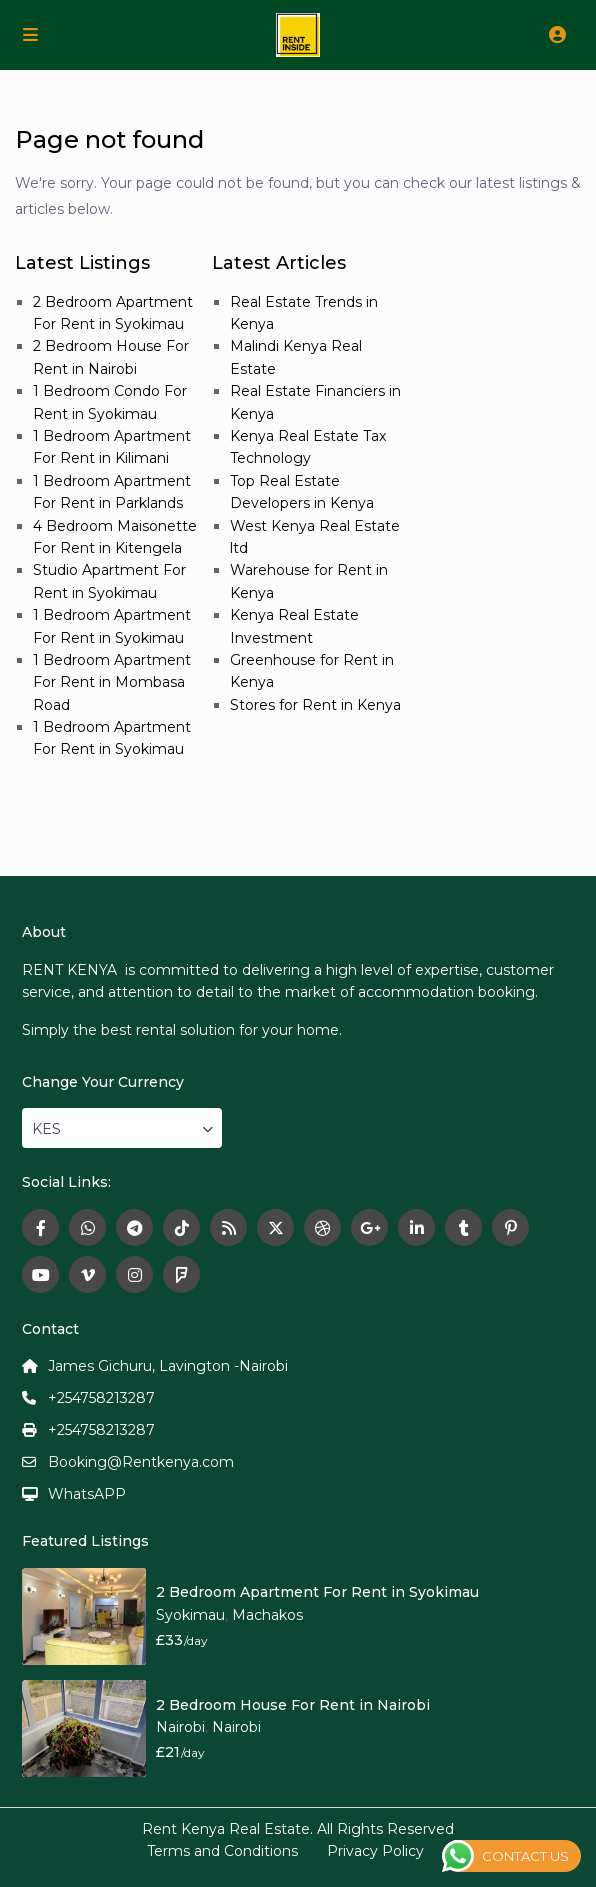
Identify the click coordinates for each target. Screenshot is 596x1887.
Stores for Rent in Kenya (315, 705)
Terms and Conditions (222, 1851)
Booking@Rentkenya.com (141, 1462)
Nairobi (180, 1727)
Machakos (267, 1615)
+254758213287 (101, 1398)
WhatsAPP (87, 1494)
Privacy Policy (375, 1851)
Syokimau (190, 1615)
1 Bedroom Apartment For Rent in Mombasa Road (112, 682)
